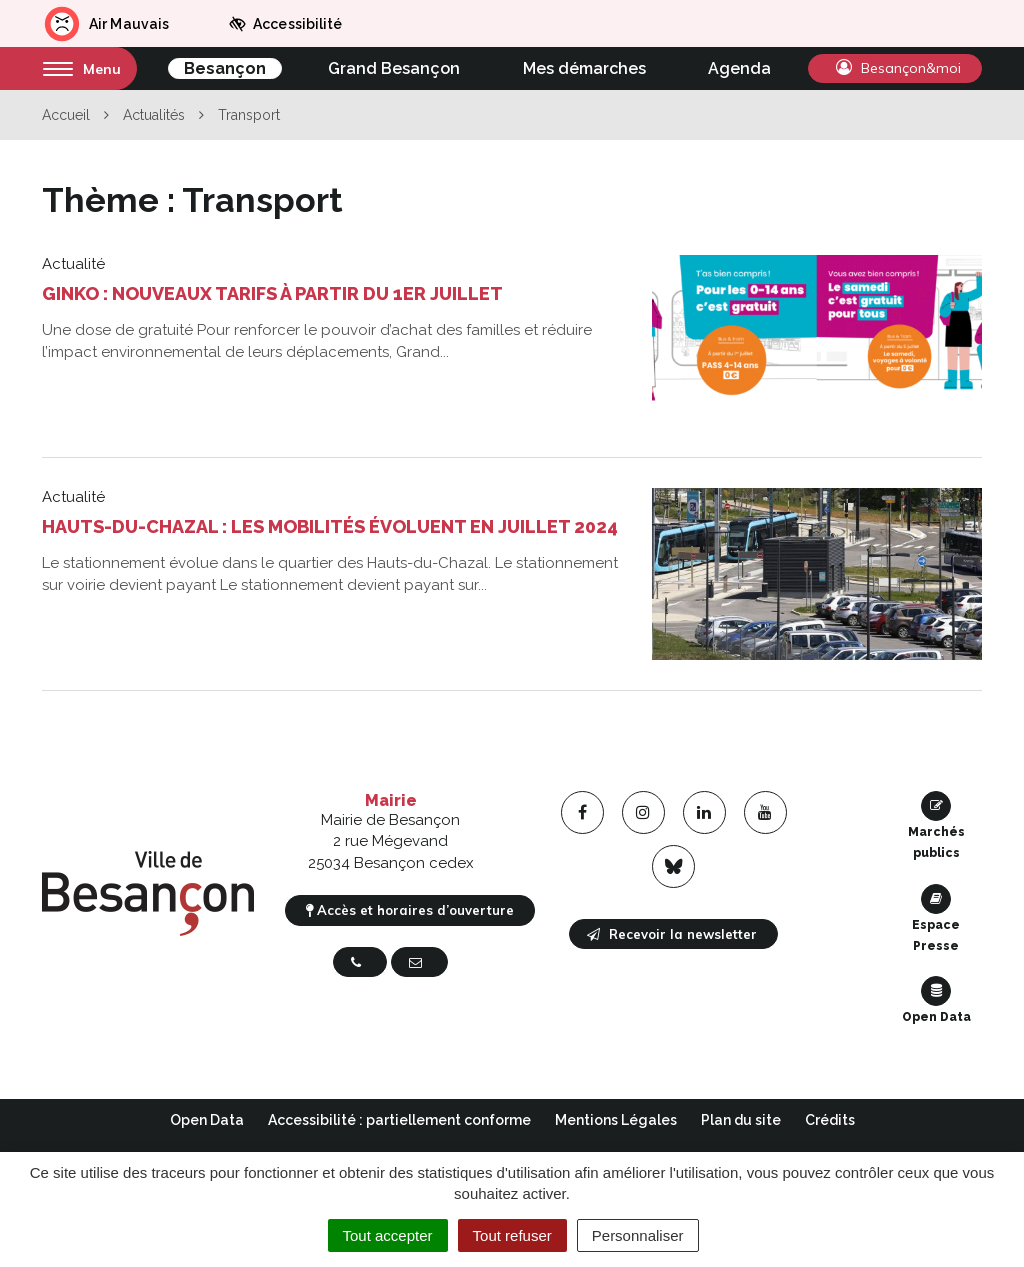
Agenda (739, 68)
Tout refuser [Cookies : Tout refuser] (512, 1235)
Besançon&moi (898, 68)
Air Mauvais (105, 24)
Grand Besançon (394, 68)
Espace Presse (936, 918)
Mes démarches (584, 68)
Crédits (830, 1120)
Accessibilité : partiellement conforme (399, 1120)
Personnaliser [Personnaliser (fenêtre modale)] (638, 1235)
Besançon (225, 68)
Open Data (936, 1000)
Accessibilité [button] (285, 24)
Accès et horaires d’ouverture (410, 910)
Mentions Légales (616, 1120)
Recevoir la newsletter (672, 934)
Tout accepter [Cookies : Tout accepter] (388, 1235)
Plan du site (741, 1120)
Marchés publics (936, 825)
